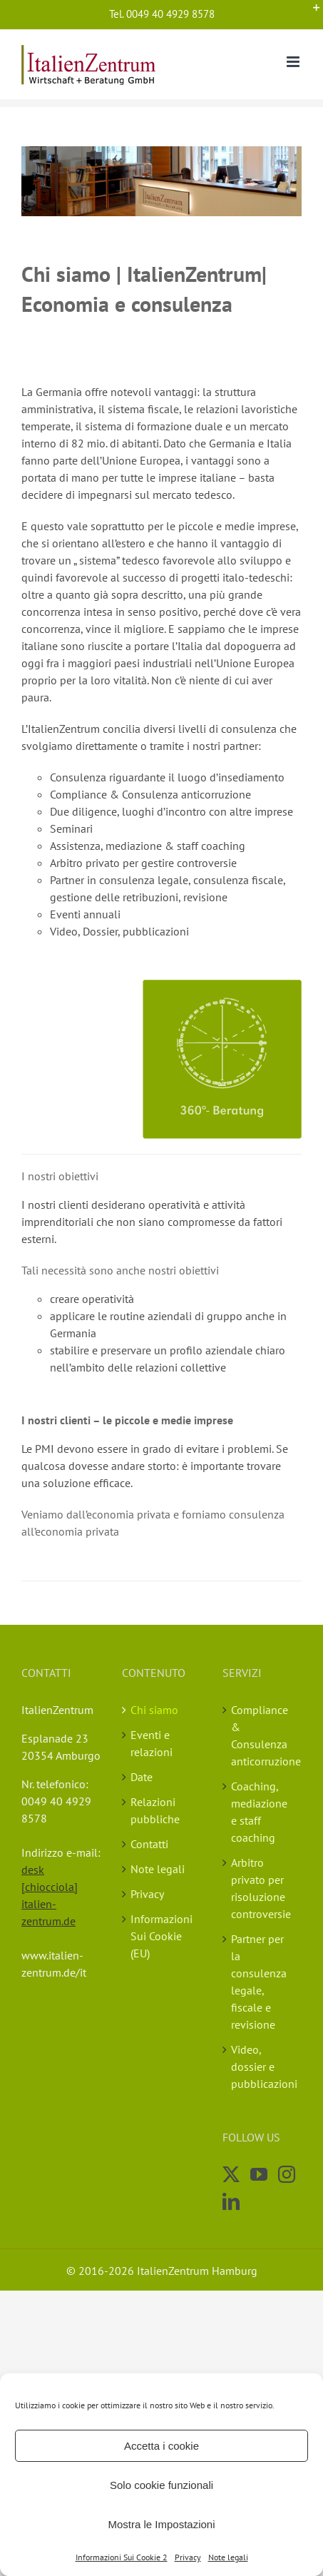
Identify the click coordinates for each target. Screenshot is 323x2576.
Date (141, 1777)
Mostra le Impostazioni (161, 2524)
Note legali (228, 2557)
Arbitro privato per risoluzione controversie (261, 1888)
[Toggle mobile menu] (294, 61)
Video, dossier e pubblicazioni (262, 2066)
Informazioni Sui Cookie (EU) (161, 1936)
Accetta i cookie (161, 2446)
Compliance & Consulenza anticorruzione (262, 1735)
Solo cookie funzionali (161, 2485)
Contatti (149, 1844)
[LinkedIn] (231, 2201)
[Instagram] (286, 2174)
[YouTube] (258, 2174)
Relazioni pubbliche (155, 1810)
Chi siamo (154, 1710)
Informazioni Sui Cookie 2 (122, 2557)
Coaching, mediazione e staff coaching (259, 1812)
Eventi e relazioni (151, 1743)
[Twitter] (231, 2174)
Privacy (188, 2557)
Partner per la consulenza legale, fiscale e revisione (259, 1982)
